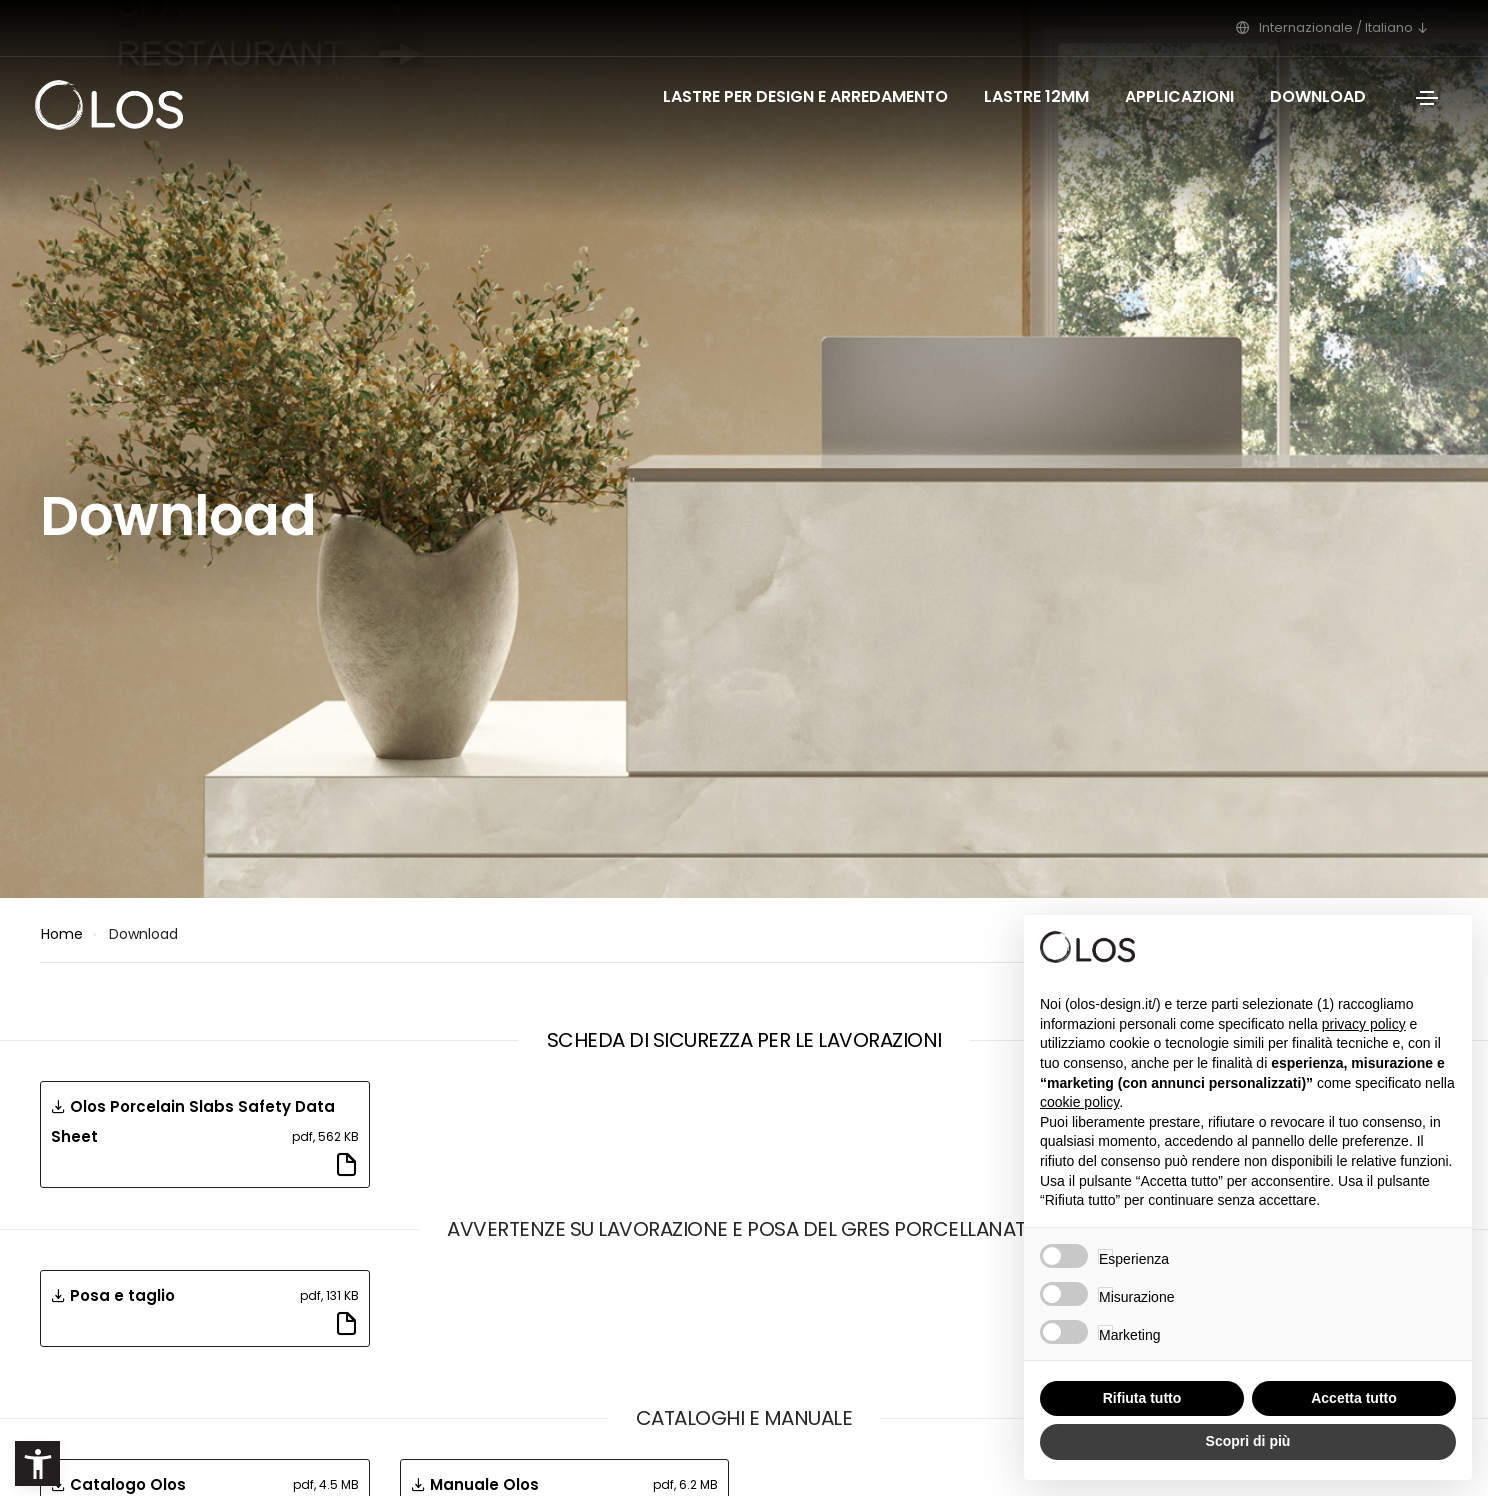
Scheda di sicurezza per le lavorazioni (744, 1040)
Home (62, 934)
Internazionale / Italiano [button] (1337, 27)
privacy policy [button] (1364, 1024)
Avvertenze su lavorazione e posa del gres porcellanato (744, 1229)
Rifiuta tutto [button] (1142, 1398)
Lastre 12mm (1036, 96)
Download (1318, 96)
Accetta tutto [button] (1354, 1398)
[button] (37, 1463)
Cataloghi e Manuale (744, 1418)
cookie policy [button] (1079, 1102)
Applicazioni (1179, 96)
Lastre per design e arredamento (805, 96)
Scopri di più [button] (1248, 1441)
